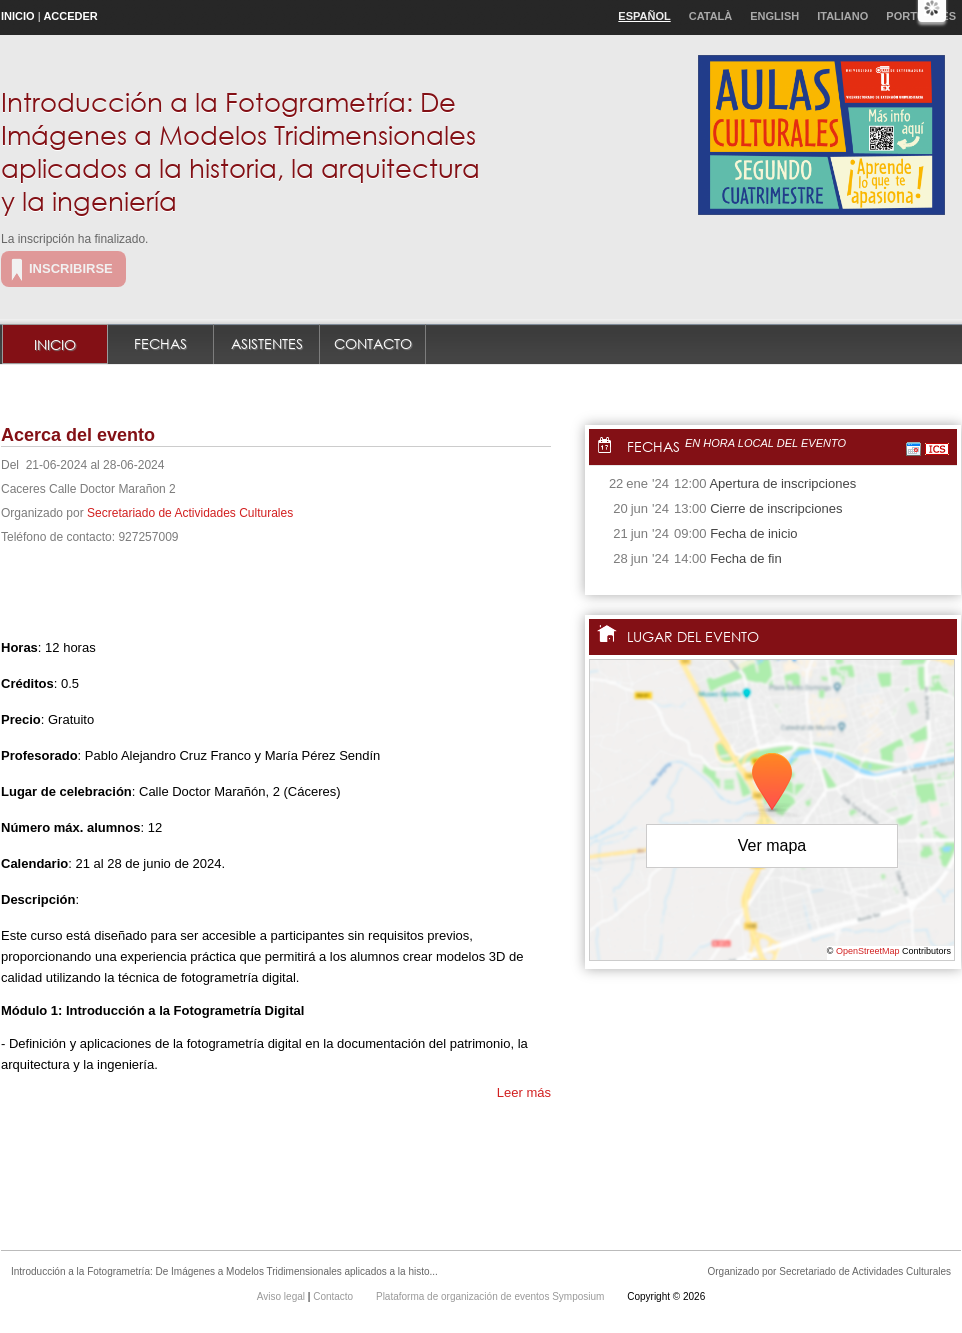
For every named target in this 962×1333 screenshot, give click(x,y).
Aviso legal (282, 1296)
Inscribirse (71, 268)
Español (644, 16)
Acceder (70, 16)
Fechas (160, 343)
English (774, 16)
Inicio (18, 16)
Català (711, 16)
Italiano (842, 16)
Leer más (524, 1092)
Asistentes (267, 343)
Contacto (373, 343)
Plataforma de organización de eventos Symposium (491, 1296)
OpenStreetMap (868, 951)
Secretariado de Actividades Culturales (190, 513)
